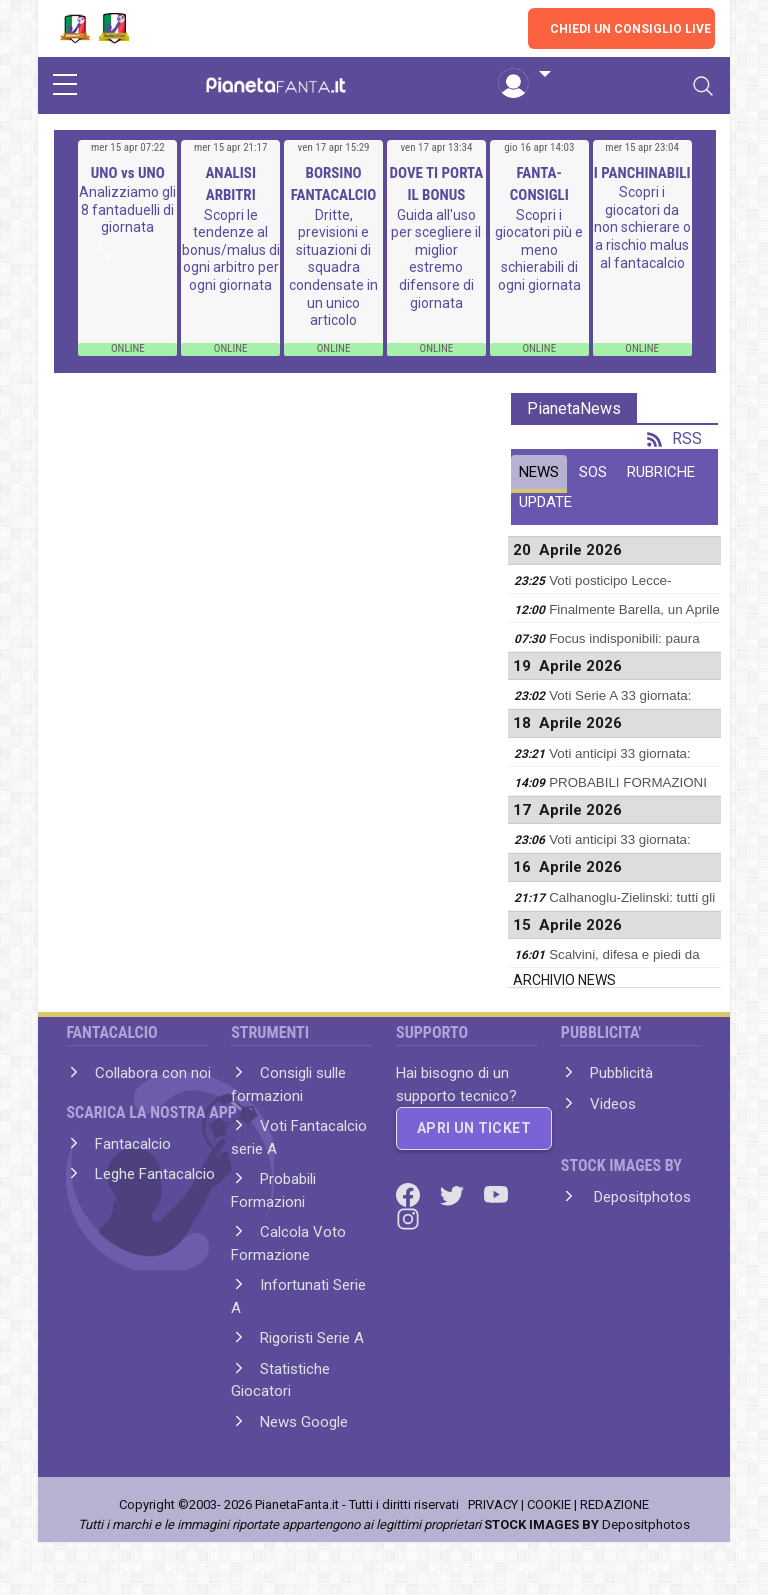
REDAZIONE (614, 1504)
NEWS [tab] (539, 472)
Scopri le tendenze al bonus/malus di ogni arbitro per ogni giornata (231, 250)
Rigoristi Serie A (312, 1338)
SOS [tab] (593, 472)
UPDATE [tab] (545, 502)
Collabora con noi (153, 1073)
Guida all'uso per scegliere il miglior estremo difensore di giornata (436, 259)
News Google (304, 1422)
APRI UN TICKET (474, 1128)
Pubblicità (621, 1073)
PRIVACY (493, 1504)
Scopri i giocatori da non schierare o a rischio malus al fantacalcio (642, 227)
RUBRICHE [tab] (661, 472)
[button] (524, 75)
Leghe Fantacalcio (155, 1174)
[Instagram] (408, 1218)
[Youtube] (496, 1194)
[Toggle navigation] (703, 86)
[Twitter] (454, 1194)
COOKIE (549, 1504)
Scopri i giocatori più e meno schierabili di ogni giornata (539, 250)
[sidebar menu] (65, 86)
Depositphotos (640, 1197)
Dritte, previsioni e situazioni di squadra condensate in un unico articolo (333, 268)
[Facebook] (410, 1194)
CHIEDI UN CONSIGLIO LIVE (630, 29)
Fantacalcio (133, 1144)
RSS (674, 438)
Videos (613, 1104)
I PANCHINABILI (642, 173)
